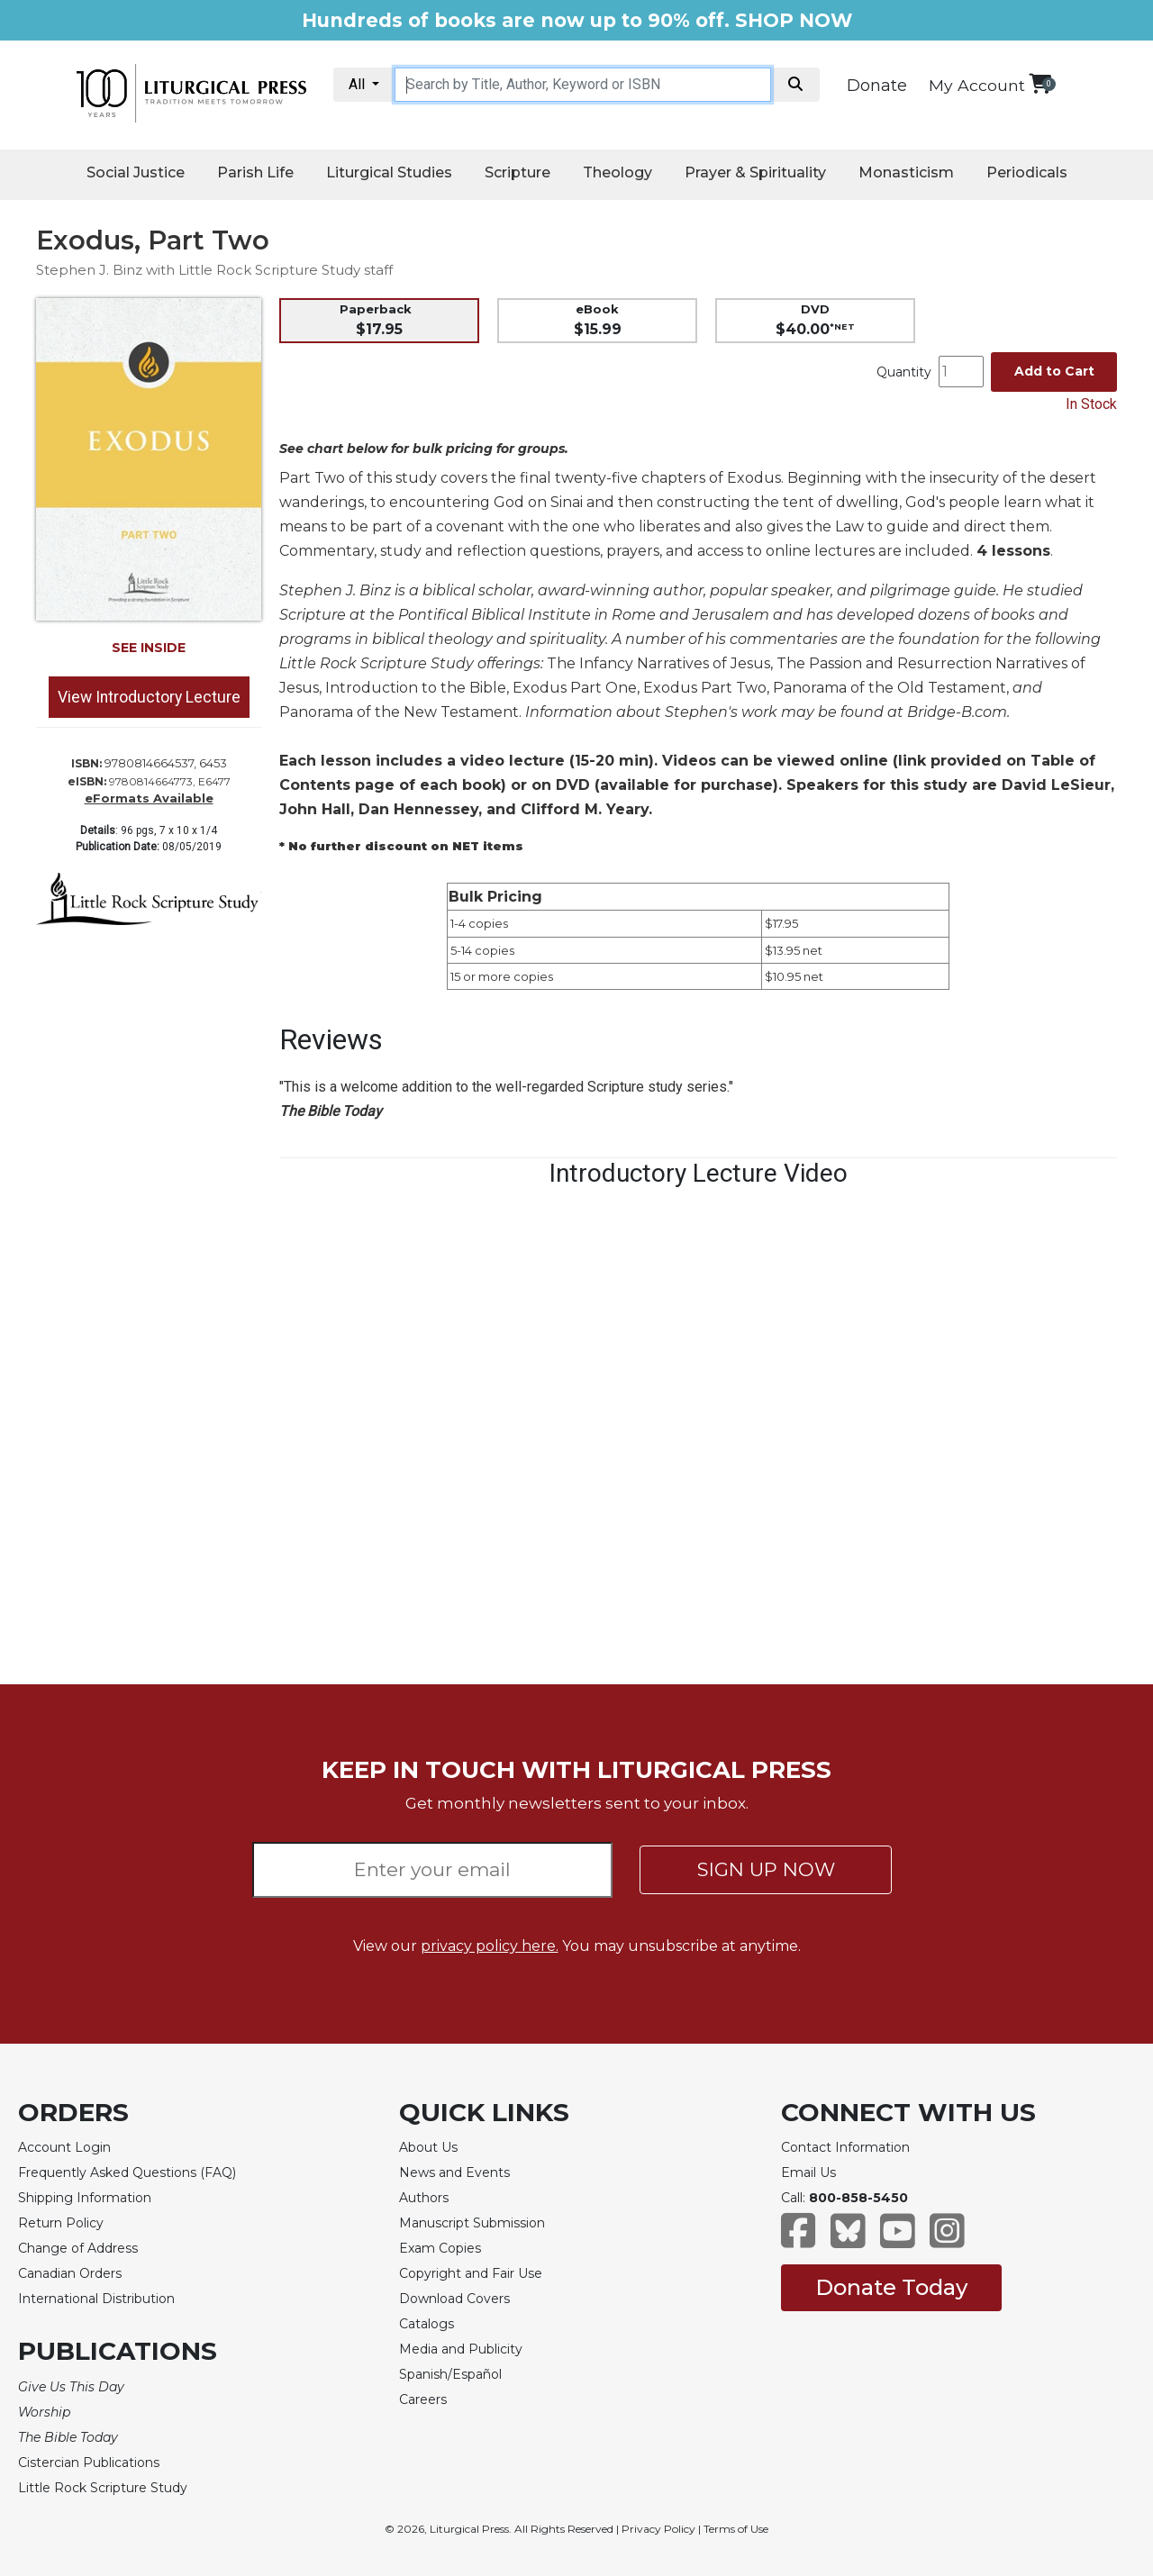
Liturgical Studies (389, 172)
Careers (423, 2399)
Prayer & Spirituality (755, 172)
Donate (877, 85)
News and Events (454, 2172)
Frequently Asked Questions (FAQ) (127, 2172)
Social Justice (135, 172)
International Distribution (96, 2298)
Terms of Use (736, 2528)
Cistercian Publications (88, 2462)
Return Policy (61, 2223)
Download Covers (454, 2298)
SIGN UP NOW (766, 1869)
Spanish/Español (450, 2374)
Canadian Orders (70, 2273)
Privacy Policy (658, 2528)
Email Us (808, 2172)
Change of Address (78, 2248)
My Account (977, 85)
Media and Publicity (460, 2349)
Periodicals (1026, 172)
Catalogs (426, 2324)
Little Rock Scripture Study (102, 2488)
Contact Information (845, 2147)
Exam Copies (440, 2248)
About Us (428, 2147)
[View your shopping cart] (1040, 83)
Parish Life (255, 172)
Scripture (517, 172)
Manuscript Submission (472, 2223)
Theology (617, 172)
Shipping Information (84, 2198)
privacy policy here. (489, 1946)
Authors (424, 2198)
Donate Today (891, 2287)
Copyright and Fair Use (470, 2273)
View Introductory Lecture (149, 697)
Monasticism (906, 172)
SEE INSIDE (149, 647)
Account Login (64, 2147)
